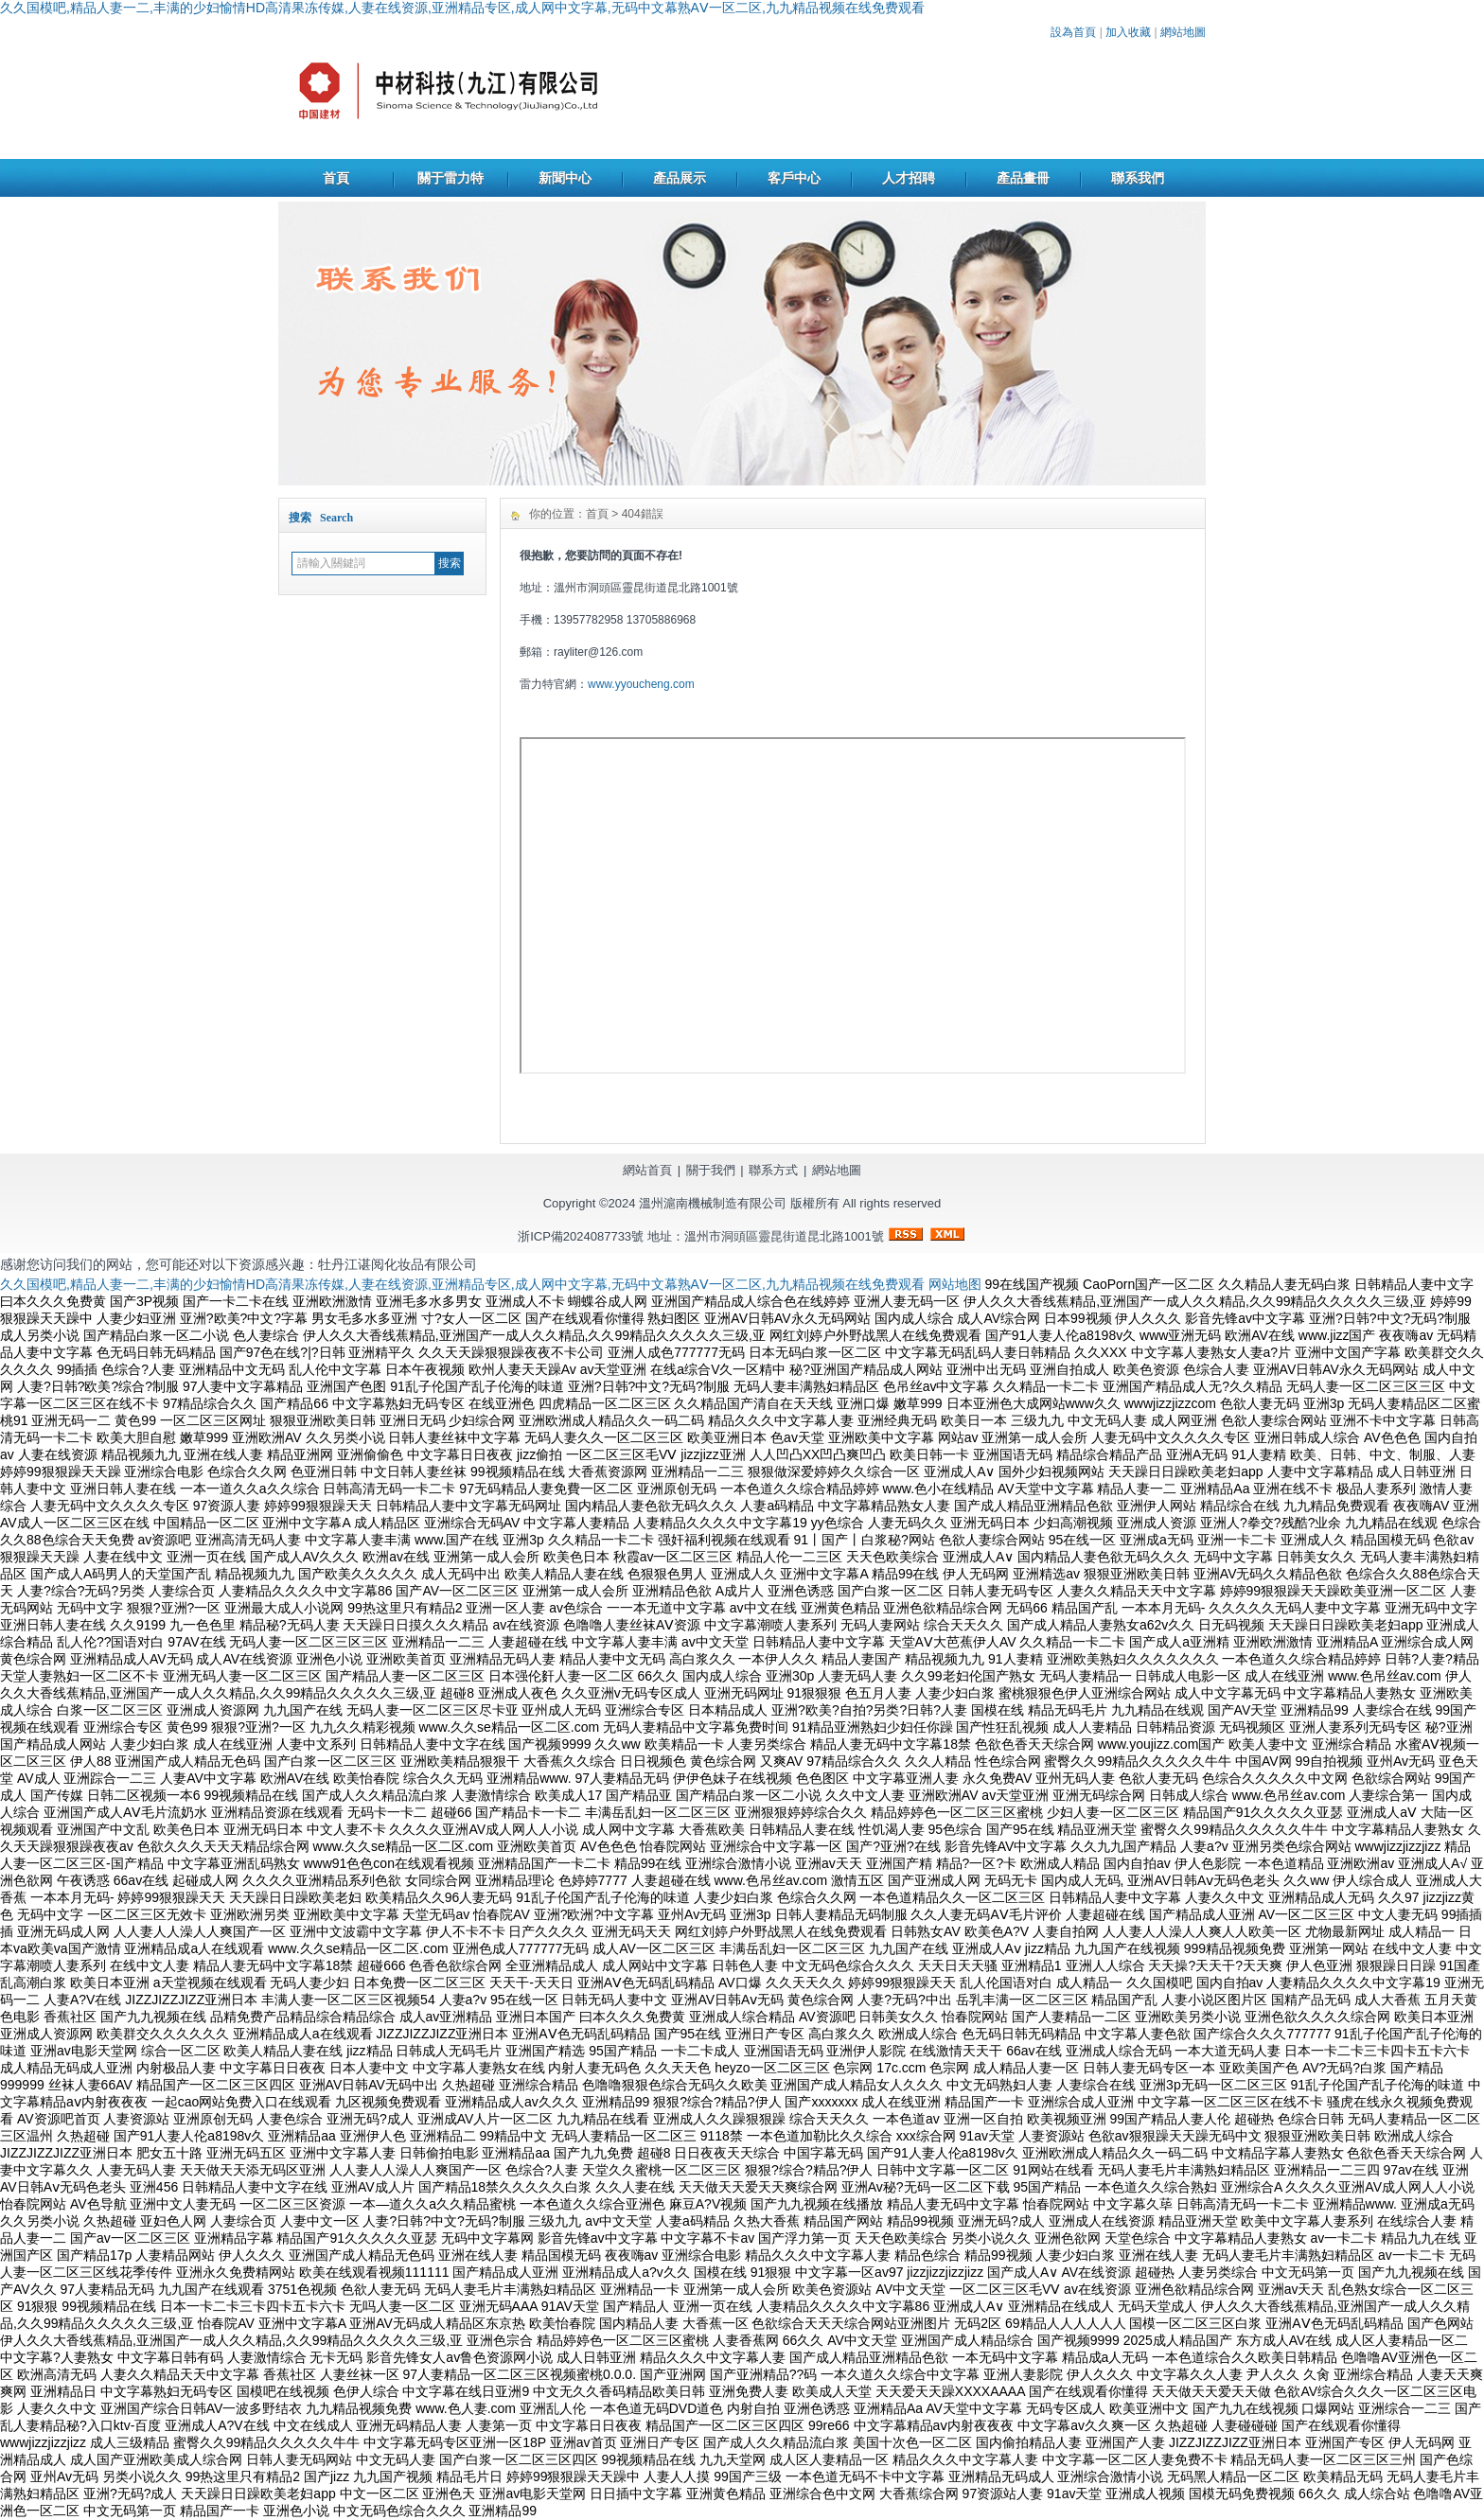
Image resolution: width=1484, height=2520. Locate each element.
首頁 (336, 177)
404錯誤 (642, 513)
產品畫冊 (1023, 177)
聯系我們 (1137, 177)
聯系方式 (773, 1170)
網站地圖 (1183, 32)
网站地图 (954, 1284)
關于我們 (710, 1170)
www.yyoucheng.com (641, 684)
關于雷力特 (450, 177)
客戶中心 (794, 177)
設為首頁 (1073, 32)
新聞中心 (565, 177)
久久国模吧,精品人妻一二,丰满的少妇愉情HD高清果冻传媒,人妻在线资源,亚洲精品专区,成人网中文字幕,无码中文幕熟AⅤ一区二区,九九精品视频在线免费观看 (462, 7)
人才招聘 (908, 177)
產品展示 (679, 177)
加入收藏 (1128, 32)
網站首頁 (647, 1170)
